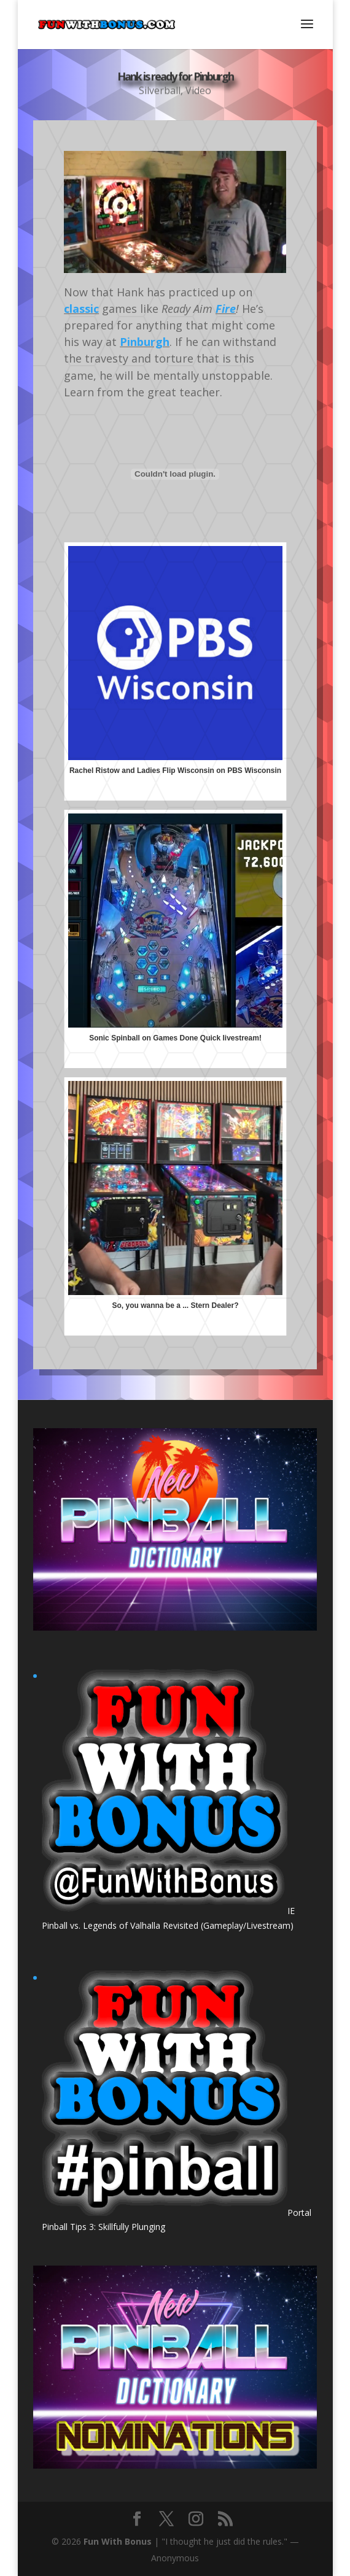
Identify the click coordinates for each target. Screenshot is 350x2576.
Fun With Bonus (118, 2541)
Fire (226, 308)
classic (81, 308)
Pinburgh (144, 341)
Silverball (160, 92)
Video (198, 92)
